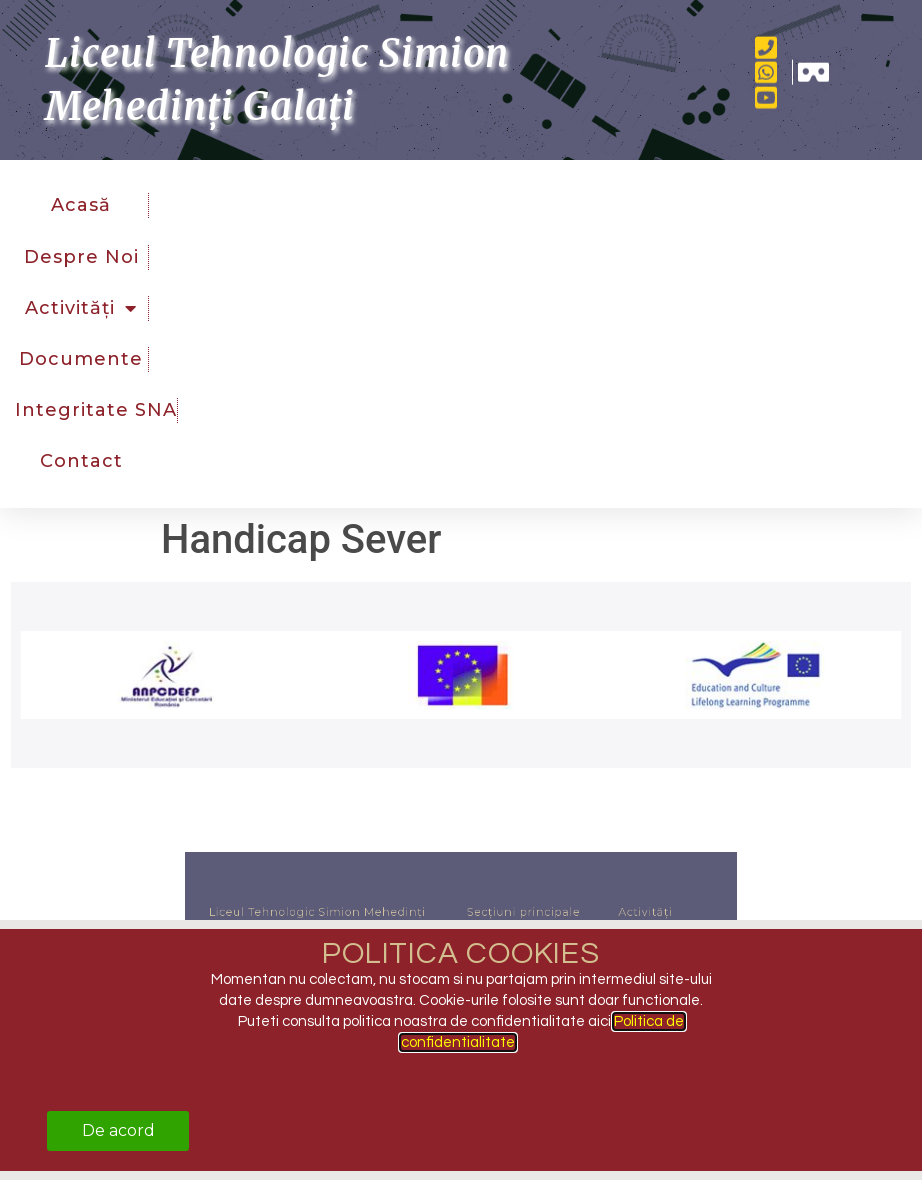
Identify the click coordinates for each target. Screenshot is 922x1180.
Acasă (81, 205)
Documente (81, 359)
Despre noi (81, 256)
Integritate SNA (96, 410)
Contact (81, 461)
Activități (81, 308)
